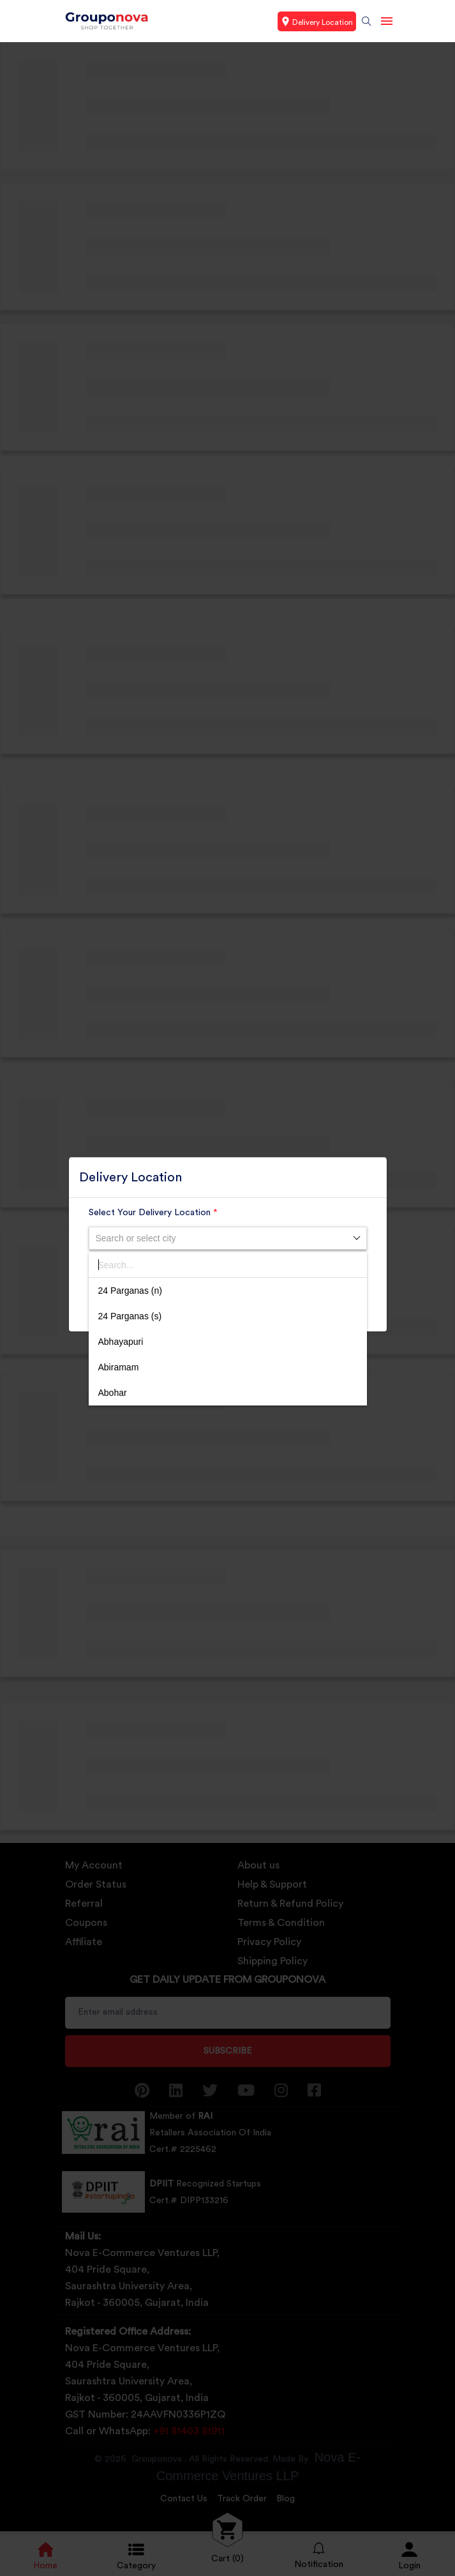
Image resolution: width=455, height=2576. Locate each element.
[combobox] (228, 1238)
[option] (228, 1290)
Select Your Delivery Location (153, 1212)
